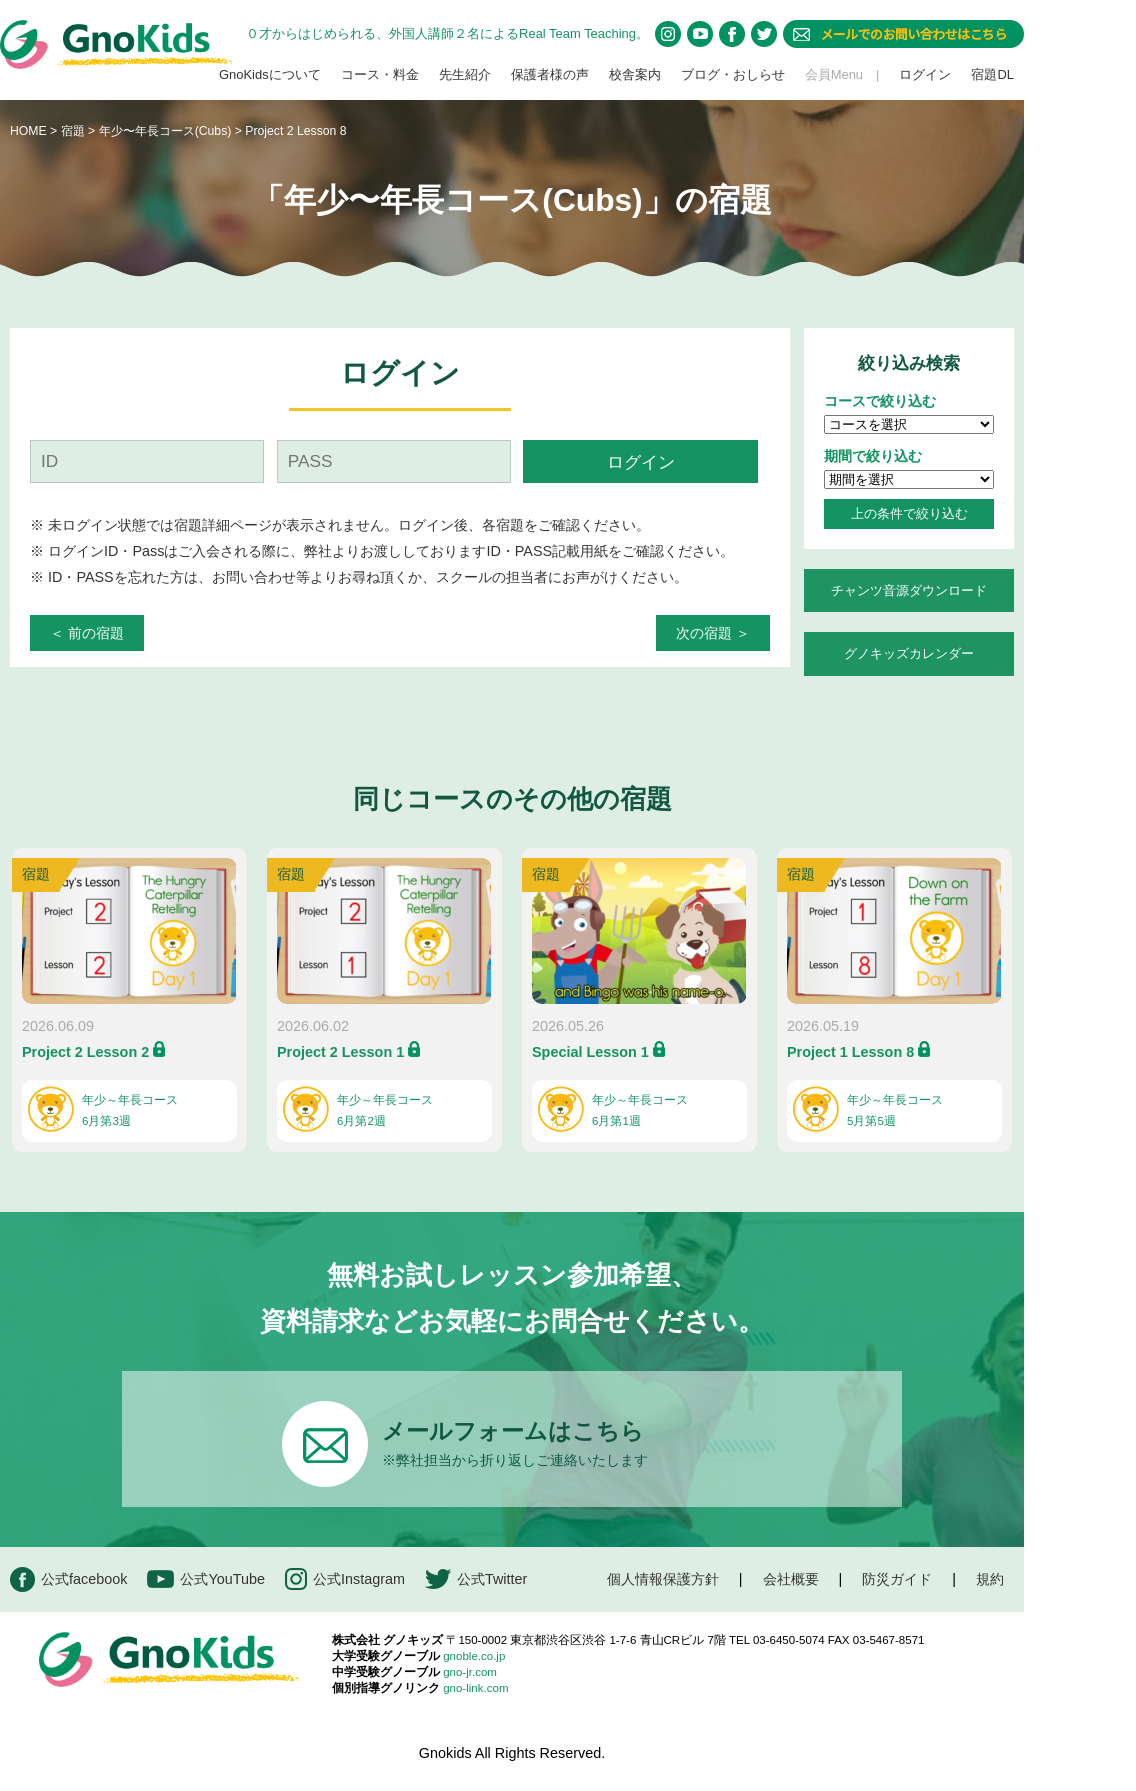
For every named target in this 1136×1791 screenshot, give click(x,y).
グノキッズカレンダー (909, 653)
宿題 (73, 131)
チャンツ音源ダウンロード (909, 590)
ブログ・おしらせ (733, 74)
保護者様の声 (550, 74)
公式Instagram (345, 1579)
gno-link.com (475, 1688)
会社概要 (791, 1579)
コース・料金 (380, 74)
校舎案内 (635, 74)
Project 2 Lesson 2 (85, 1052)
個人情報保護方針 (663, 1579)
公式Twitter (476, 1579)
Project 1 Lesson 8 (850, 1052)
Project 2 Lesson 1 (340, 1052)
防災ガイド (897, 1579)
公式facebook (68, 1579)
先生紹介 (465, 74)
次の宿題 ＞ (713, 633)
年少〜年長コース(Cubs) (167, 131)
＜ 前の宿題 (87, 633)
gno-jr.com (470, 1672)
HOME (28, 131)
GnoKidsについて (270, 74)
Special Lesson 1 (590, 1052)
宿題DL (992, 74)
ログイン (925, 74)
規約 (990, 1579)
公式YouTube (206, 1579)
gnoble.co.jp (474, 1656)
